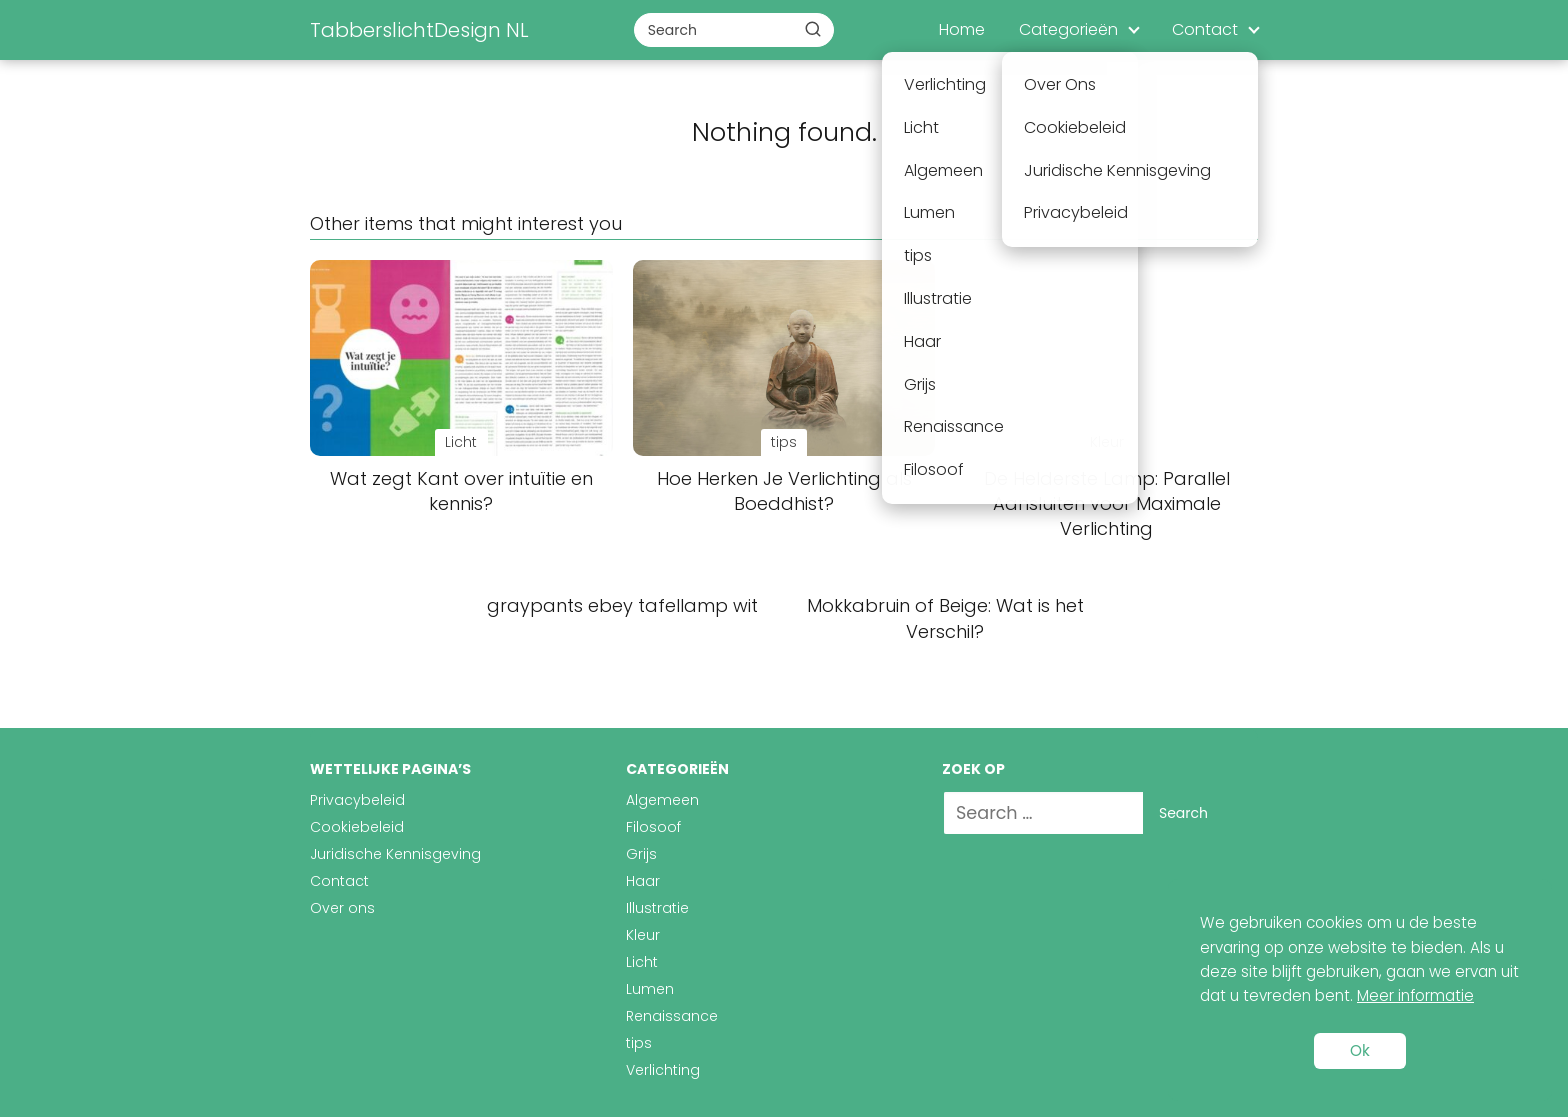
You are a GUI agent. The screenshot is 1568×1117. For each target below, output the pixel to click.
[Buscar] (813, 29)
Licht (642, 962)
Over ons (342, 908)
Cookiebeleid (357, 827)
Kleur (643, 935)
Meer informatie (1415, 995)
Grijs (641, 854)
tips (639, 1043)
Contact (1205, 29)
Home (962, 29)
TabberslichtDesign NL (419, 30)
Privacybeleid (357, 800)
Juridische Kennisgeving (395, 854)
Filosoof (653, 827)
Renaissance (672, 1016)
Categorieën (1068, 29)
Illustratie (657, 908)
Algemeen (662, 800)
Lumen (650, 989)
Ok (1360, 1050)
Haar (643, 881)
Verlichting (663, 1070)
